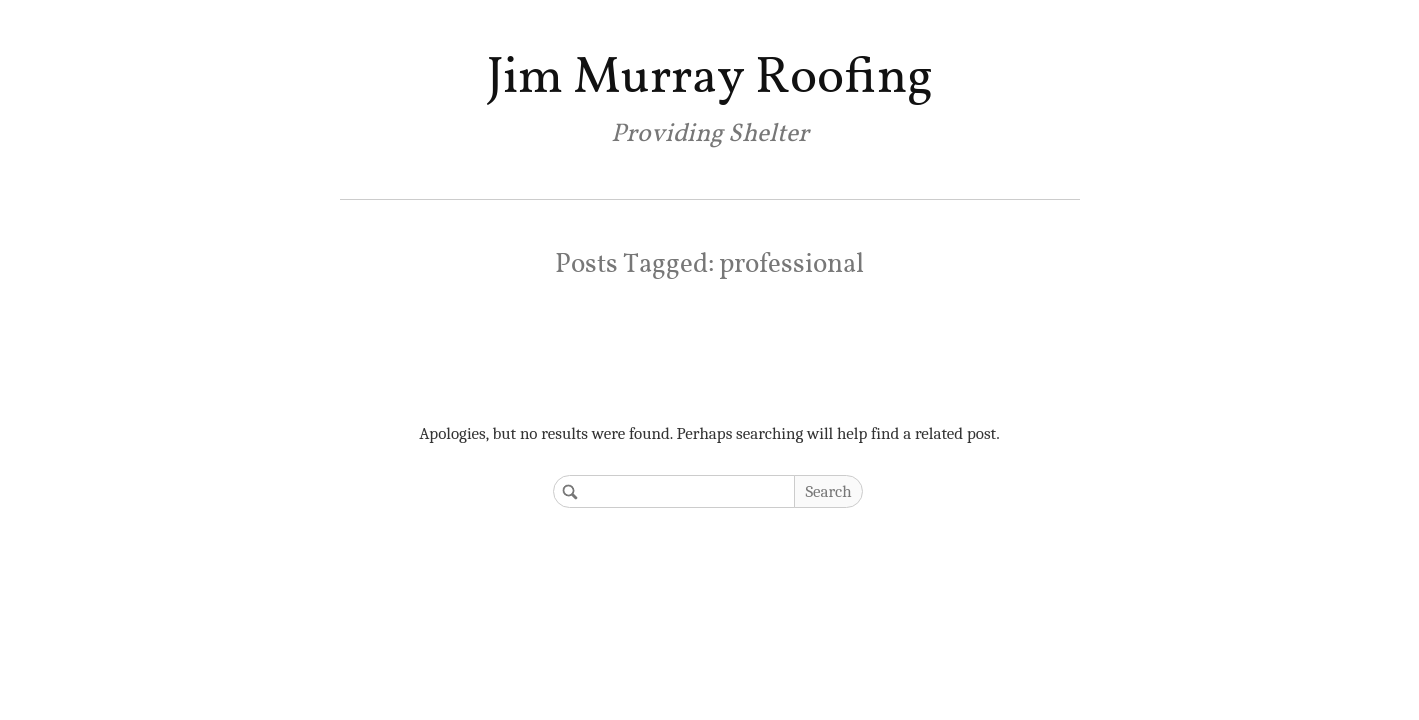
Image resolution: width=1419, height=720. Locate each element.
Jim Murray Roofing (709, 78)
